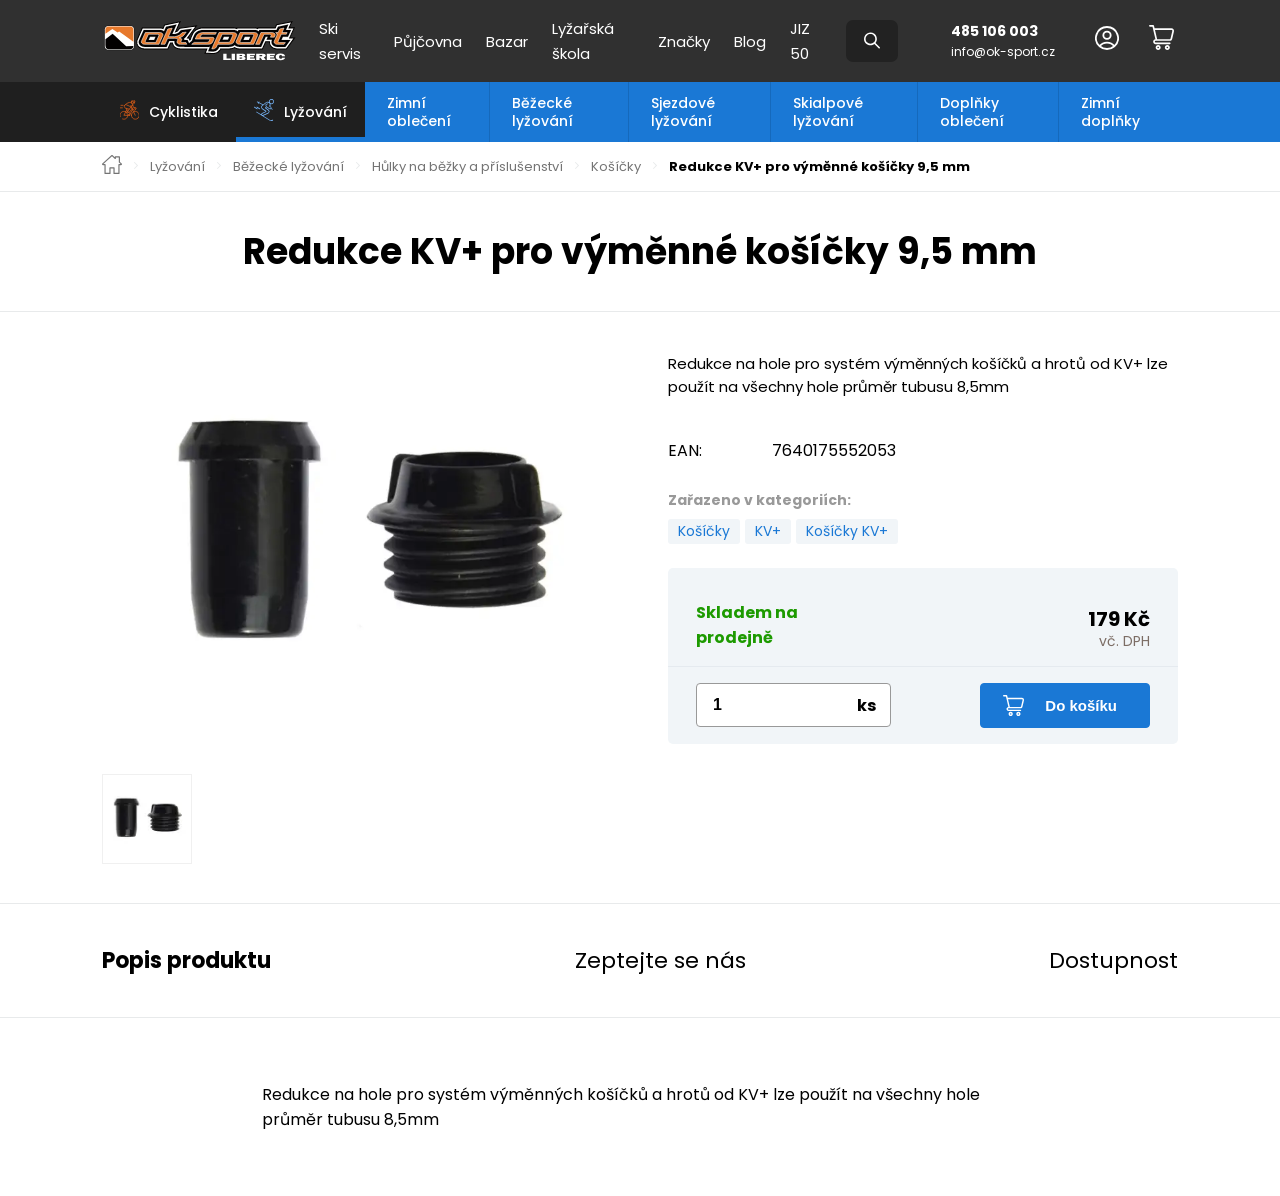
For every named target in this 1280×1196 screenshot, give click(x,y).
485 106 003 (994, 31)
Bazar (507, 41)
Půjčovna (428, 41)
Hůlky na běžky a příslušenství (467, 167)
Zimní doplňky (1110, 112)
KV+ (768, 531)
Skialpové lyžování (828, 112)
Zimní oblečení (419, 112)
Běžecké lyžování (542, 112)
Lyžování (177, 167)
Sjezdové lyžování (683, 112)
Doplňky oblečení (972, 112)
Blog (750, 41)
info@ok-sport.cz (1003, 51)
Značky (684, 41)
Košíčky (616, 167)
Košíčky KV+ (847, 531)
